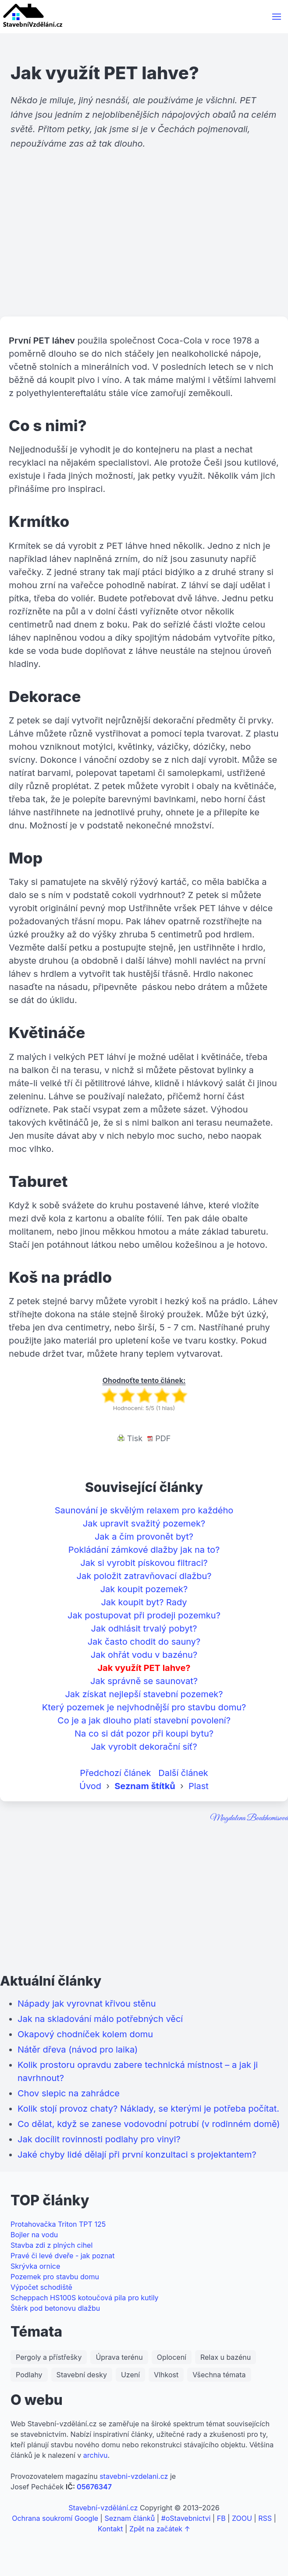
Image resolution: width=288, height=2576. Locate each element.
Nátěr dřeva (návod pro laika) (78, 2049)
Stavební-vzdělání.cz (103, 2507)
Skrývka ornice (35, 2266)
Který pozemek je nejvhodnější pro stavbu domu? (144, 1707)
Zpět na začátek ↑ (159, 2528)
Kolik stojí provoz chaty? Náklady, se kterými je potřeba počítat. (148, 2108)
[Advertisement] (144, 248)
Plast (198, 1786)
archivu (95, 2455)
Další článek (183, 1773)
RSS (265, 2518)
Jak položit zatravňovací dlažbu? (144, 1576)
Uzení (130, 2374)
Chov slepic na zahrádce (69, 2093)
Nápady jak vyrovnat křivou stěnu (87, 2003)
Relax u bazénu (225, 2357)
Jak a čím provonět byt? (144, 1536)
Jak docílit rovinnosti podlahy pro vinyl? (99, 2139)
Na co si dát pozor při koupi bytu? (144, 1733)
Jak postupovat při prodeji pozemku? (144, 1615)
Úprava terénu (119, 2357)
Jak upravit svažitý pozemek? (144, 1523)
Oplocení (171, 2357)
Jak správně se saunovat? (144, 1681)
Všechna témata (218, 2374)
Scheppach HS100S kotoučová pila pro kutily (85, 2297)
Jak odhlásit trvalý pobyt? (144, 1628)
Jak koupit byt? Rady (144, 1602)
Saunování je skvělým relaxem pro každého (144, 1510)
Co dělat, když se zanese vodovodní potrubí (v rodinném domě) (149, 2124)
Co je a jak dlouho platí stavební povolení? (144, 1720)
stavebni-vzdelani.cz (134, 2476)
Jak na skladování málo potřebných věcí (100, 2019)
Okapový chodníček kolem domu (85, 2034)
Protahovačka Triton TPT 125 (58, 2224)
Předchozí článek (115, 1773)
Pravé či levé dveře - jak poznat (63, 2255)
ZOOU (242, 2518)
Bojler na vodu (34, 2234)
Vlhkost (166, 2374)
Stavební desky (82, 2374)
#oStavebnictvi (186, 2518)
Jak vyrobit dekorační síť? (144, 1746)
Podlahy (29, 2374)
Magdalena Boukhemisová (249, 1818)
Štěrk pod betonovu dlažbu (55, 2308)
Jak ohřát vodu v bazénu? (144, 1654)
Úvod (90, 1786)
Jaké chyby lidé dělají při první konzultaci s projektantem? (137, 2154)
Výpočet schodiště (41, 2287)
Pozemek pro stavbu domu (55, 2276)
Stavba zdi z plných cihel (51, 2245)
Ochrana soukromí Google (55, 2518)
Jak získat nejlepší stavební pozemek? (144, 1694)
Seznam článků (129, 2518)
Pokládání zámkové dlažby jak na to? (144, 1549)
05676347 (94, 2486)
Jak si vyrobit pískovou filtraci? (143, 1563)
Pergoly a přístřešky (49, 2357)
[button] (276, 16)
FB (221, 2518)
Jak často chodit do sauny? (144, 1641)
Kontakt (110, 2528)
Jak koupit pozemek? (144, 1589)
